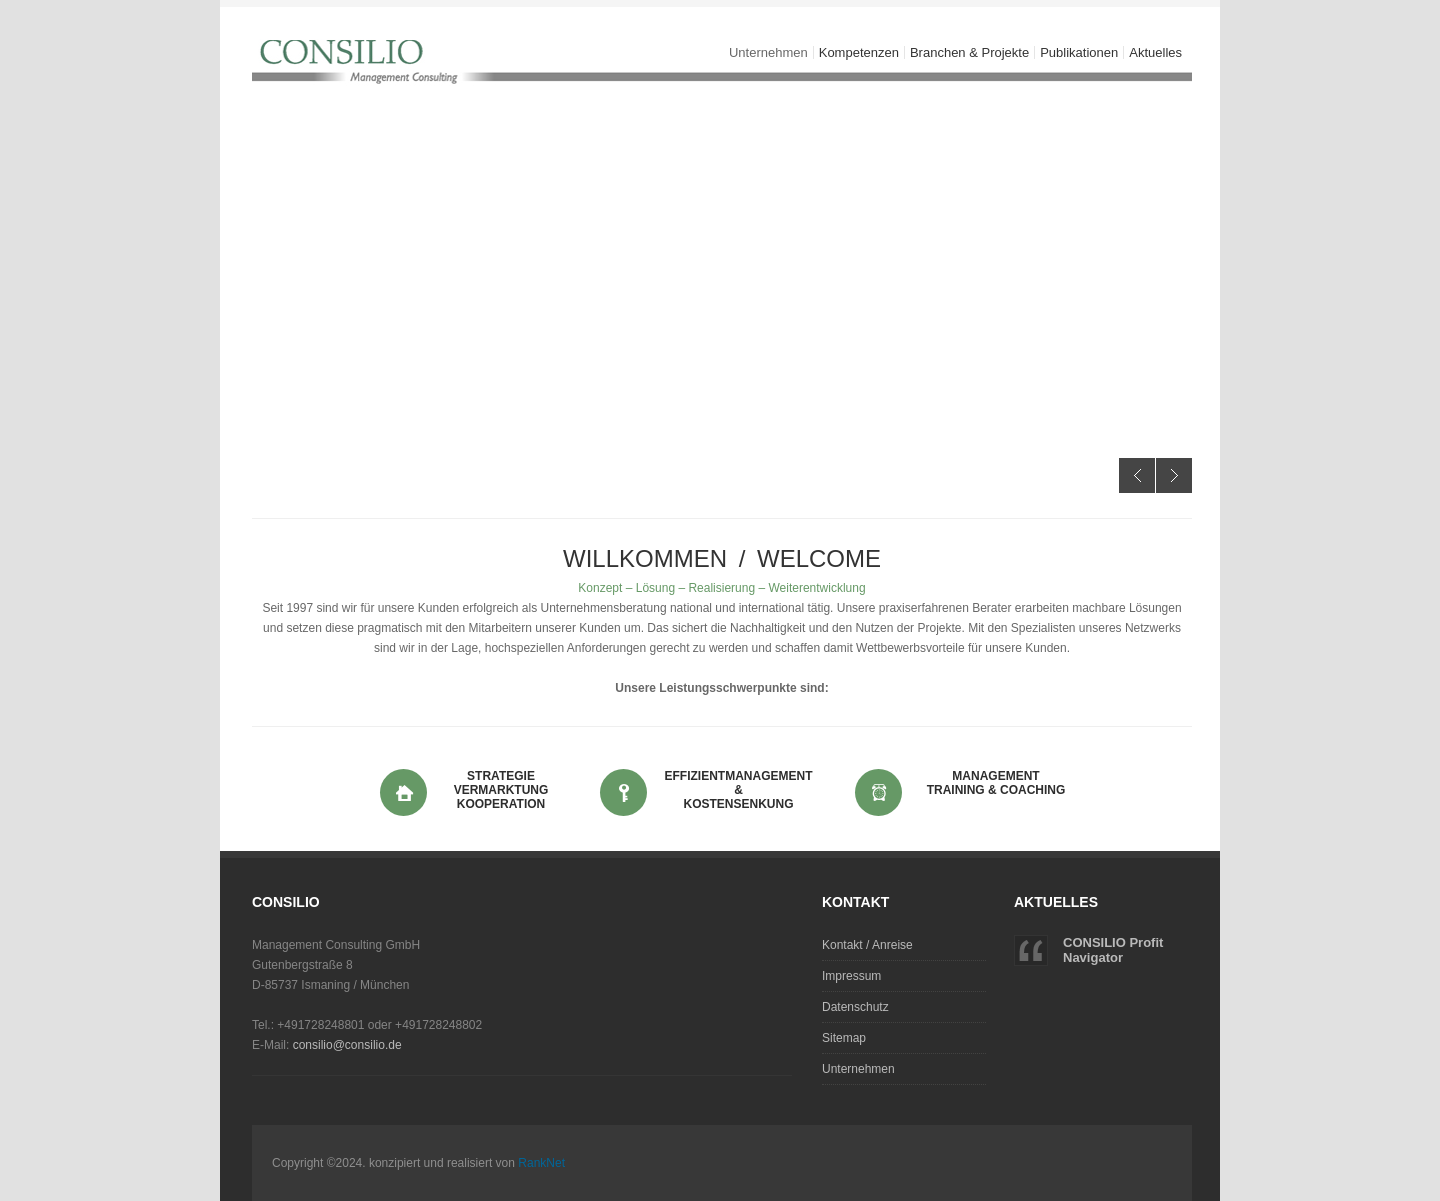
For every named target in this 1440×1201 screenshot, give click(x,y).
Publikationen (1079, 52)
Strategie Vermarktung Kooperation (501, 790)
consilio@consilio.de (347, 1045)
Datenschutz (855, 1007)
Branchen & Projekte (967, 52)
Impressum (851, 976)
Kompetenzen (856, 52)
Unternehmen (766, 52)
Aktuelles (1155, 52)
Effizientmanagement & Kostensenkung (739, 790)
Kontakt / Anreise (867, 945)
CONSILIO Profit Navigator (1113, 950)
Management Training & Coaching (996, 783)
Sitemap (844, 1038)
